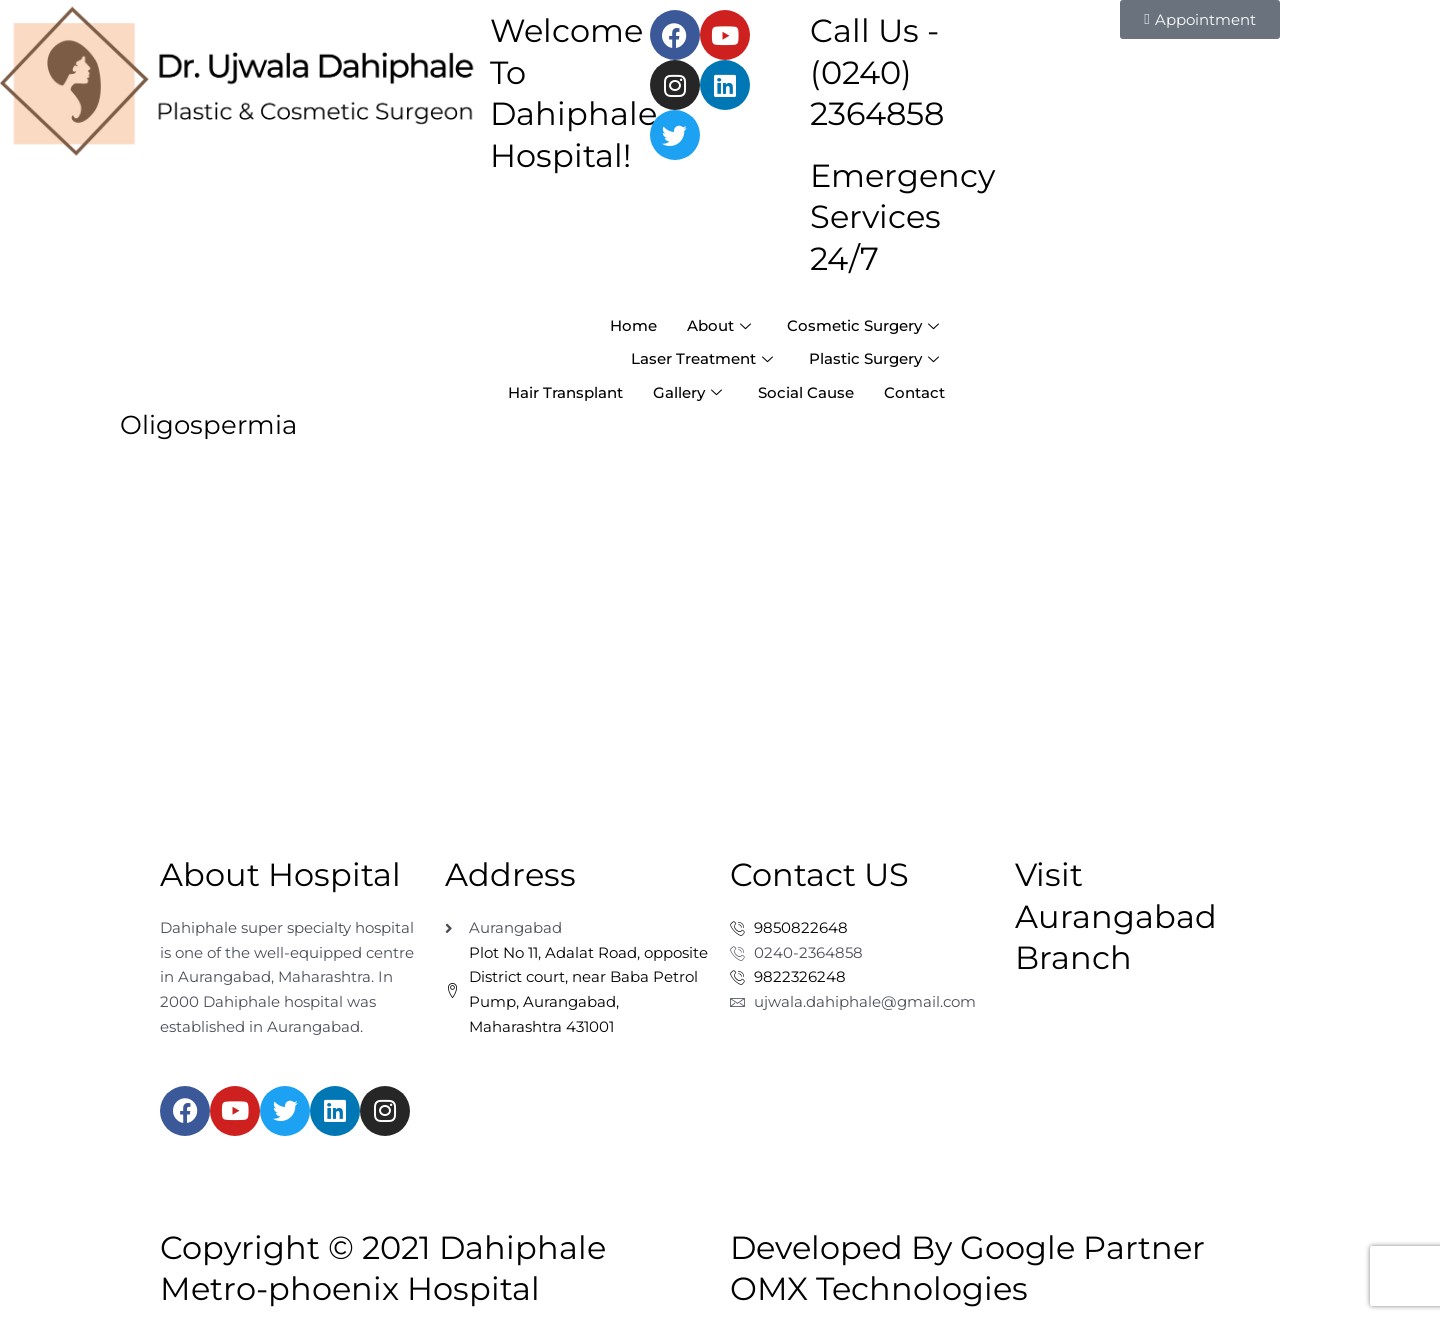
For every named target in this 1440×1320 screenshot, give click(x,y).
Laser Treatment (702, 358)
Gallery (687, 392)
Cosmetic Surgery (863, 325)
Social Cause (806, 392)
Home (633, 325)
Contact (914, 392)
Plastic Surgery (874, 358)
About (719, 325)
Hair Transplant (565, 392)
